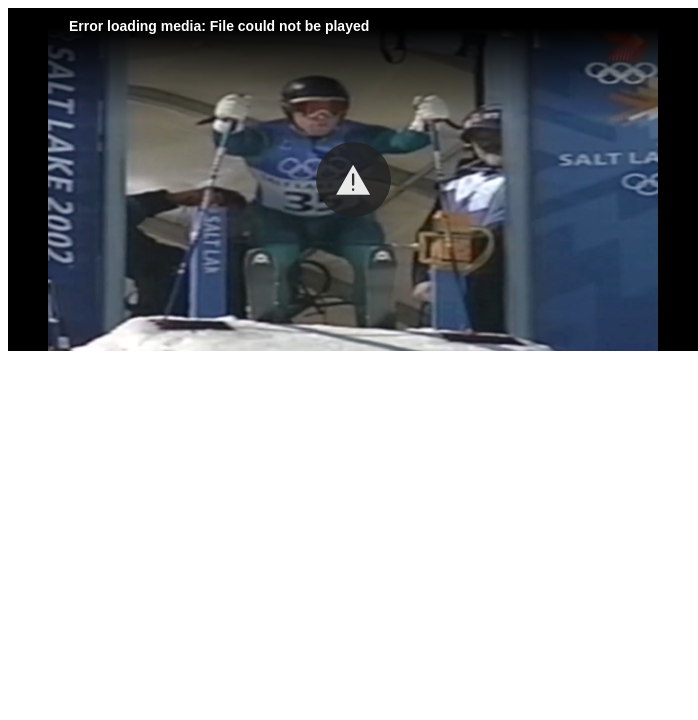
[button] (353, 179)
